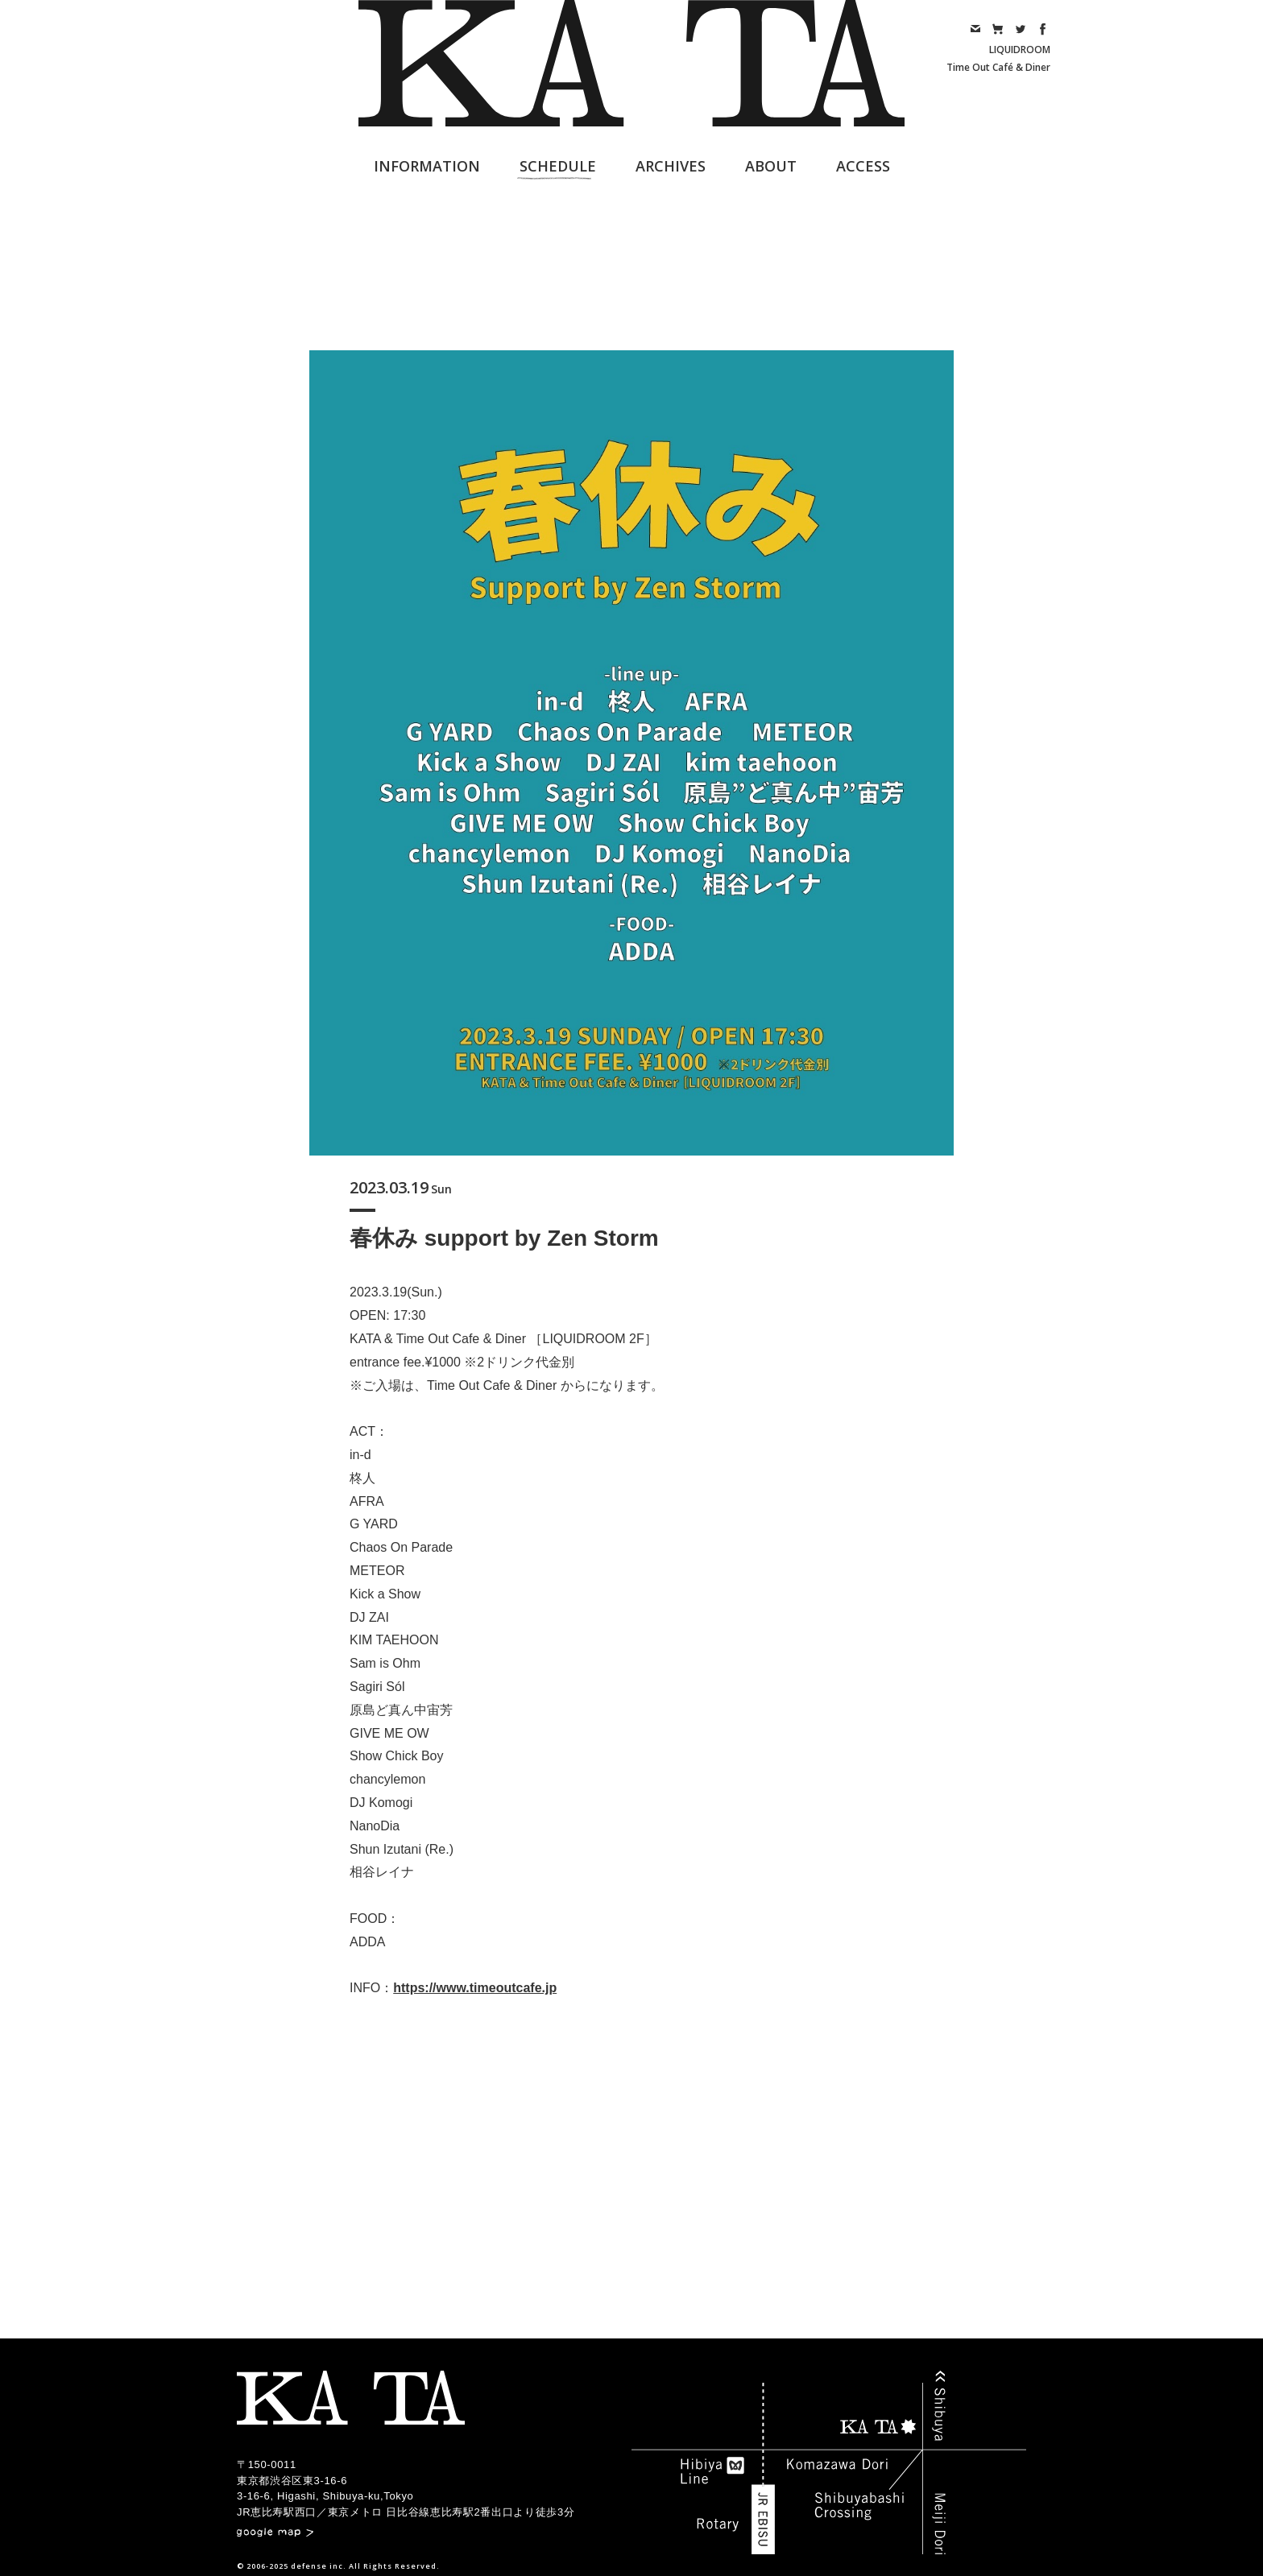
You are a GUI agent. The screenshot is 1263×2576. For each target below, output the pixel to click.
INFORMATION (427, 166)
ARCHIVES (671, 166)
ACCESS (863, 166)
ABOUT (771, 166)
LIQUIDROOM (1019, 49)
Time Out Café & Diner (998, 67)
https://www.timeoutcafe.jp (475, 1988)
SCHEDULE (558, 166)
